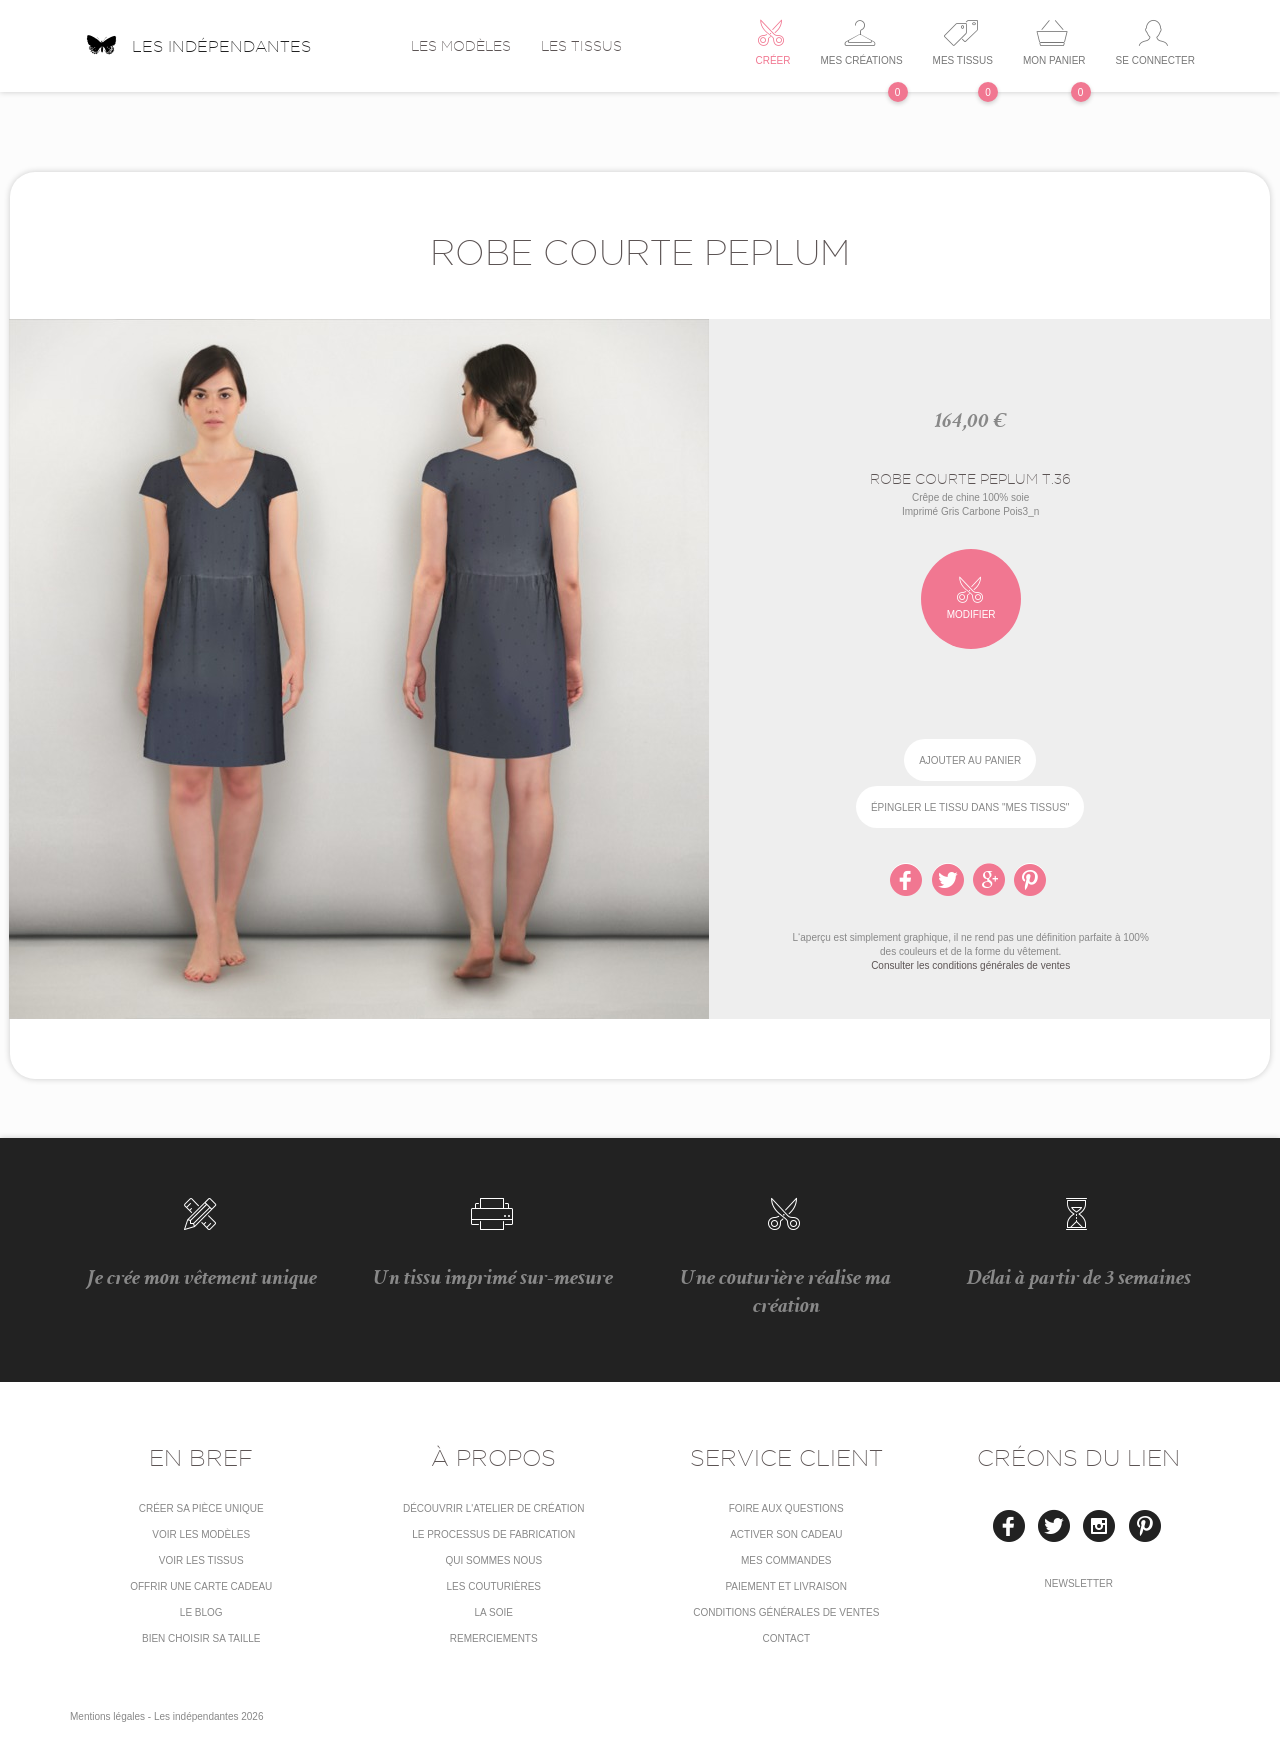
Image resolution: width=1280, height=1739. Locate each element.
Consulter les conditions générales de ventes (970, 965)
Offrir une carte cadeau (201, 1586)
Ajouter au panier (970, 760)
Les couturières (494, 1586)
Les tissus (581, 46)
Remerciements (494, 1638)
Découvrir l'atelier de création (494, 1508)
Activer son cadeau (786, 1534)
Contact (786, 1638)
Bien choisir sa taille (201, 1638)
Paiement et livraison (786, 1586)
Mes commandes (786, 1560)
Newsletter (1079, 1583)
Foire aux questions (786, 1508)
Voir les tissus (201, 1560)
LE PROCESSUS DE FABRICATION (493, 1534)
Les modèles (461, 46)
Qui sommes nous (493, 1560)
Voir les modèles (201, 1534)
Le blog (201, 1612)
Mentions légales (107, 1716)
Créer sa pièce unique (201, 1508)
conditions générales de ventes (786, 1612)
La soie (494, 1612)
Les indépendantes (198, 39)
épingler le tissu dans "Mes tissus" (970, 807)
